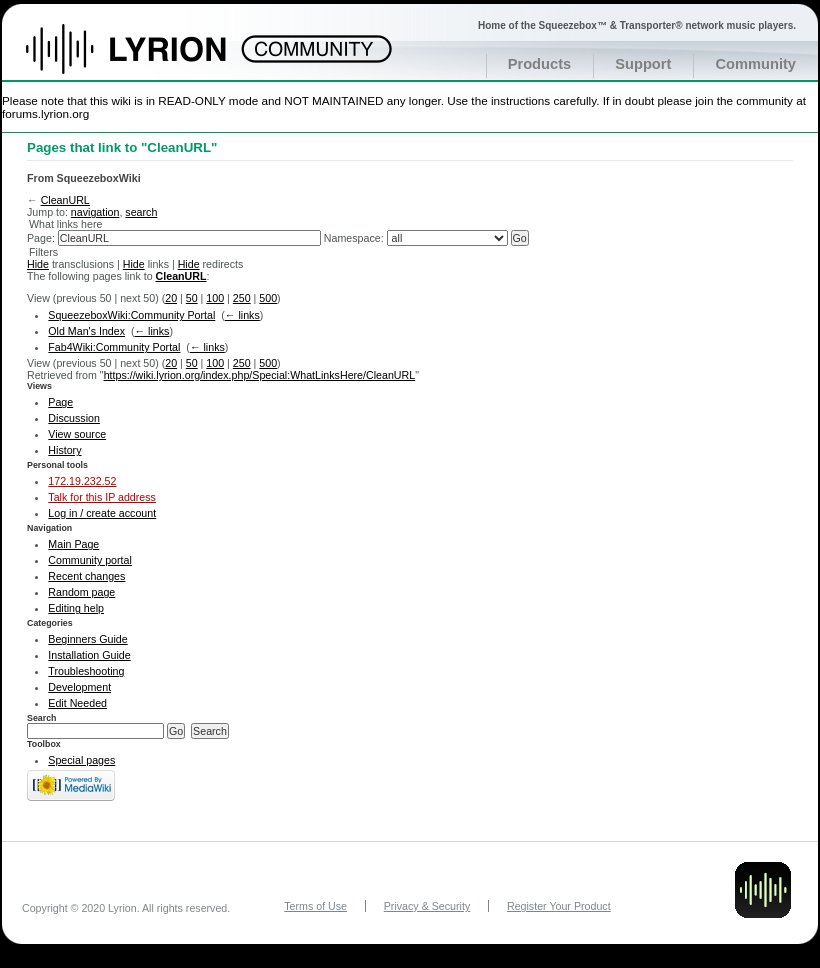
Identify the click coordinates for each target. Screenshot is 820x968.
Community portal (90, 560)
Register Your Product (559, 906)
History (64, 450)
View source (77, 434)
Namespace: (354, 238)
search (141, 212)
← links (242, 315)
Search (42, 718)
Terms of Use (315, 906)
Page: (41, 238)
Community (755, 64)
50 (192, 298)
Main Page (73, 544)
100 (215, 298)
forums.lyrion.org (45, 113)
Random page (81, 592)
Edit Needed (77, 703)
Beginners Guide (87, 639)
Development (79, 687)
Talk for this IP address (102, 497)
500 (268, 298)
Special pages (81, 760)
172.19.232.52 (82, 481)
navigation (95, 212)
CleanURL (65, 200)
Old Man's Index (86, 331)
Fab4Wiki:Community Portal (114, 347)
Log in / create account (102, 513)
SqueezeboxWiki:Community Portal (131, 315)
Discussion (74, 418)
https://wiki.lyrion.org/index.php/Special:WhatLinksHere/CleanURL (260, 375)
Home (147, 59)
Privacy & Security (427, 906)
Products (540, 64)
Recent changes (86, 576)
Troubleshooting (86, 671)
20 (171, 298)
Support (643, 64)
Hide (38, 264)
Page (60, 402)
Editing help (76, 608)
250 (242, 298)
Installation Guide (89, 655)
